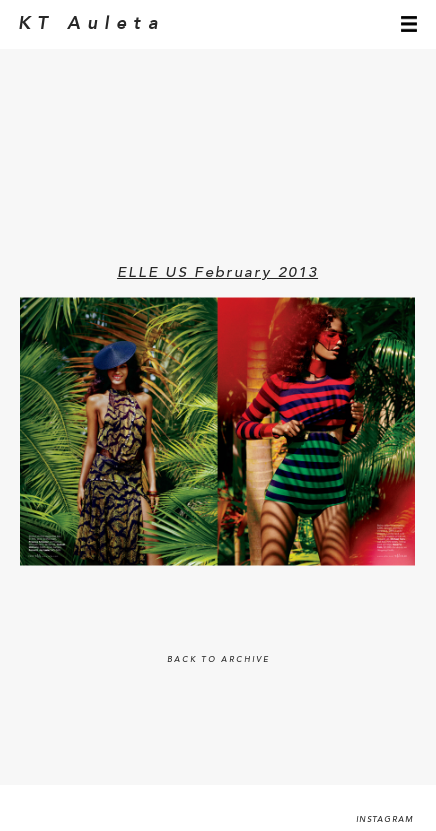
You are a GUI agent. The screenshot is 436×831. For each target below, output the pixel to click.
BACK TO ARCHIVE (218, 660)
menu (409, 24)
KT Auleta (91, 24)
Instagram (385, 820)
